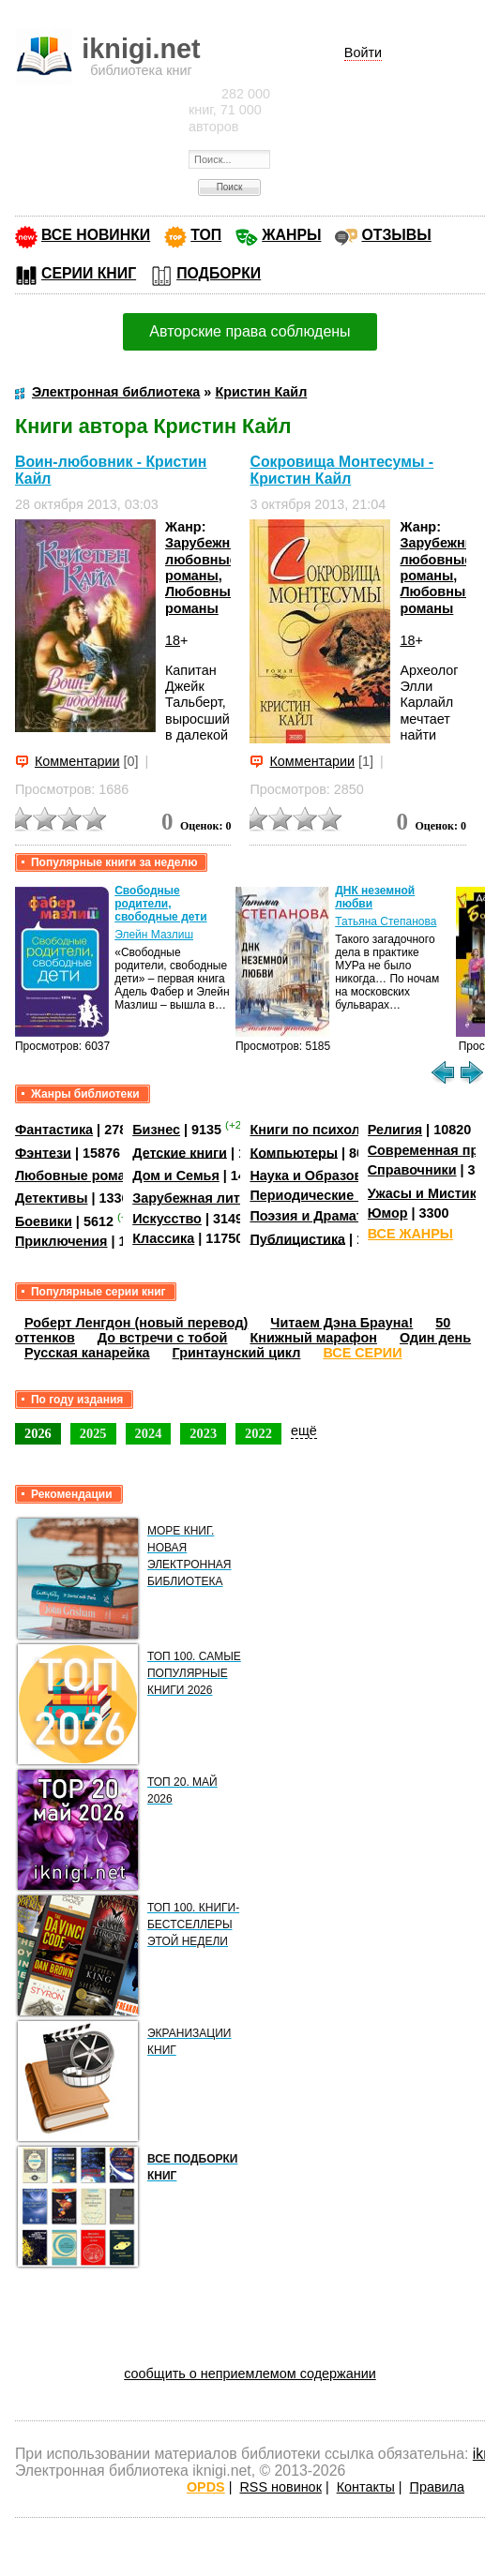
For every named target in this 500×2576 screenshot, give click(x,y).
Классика (163, 1238)
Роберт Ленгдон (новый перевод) (136, 1322)
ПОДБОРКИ (218, 273)
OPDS (206, 2486)
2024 (148, 1433)
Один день (435, 1337)
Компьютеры (294, 1152)
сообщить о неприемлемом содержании (250, 2373)
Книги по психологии (320, 1129)
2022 (258, 1433)
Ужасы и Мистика (426, 1193)
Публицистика (297, 1238)
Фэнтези (43, 1152)
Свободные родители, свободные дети (160, 903)
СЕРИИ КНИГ (88, 273)
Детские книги (179, 1152)
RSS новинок (280, 2486)
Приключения (61, 1241)
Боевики (43, 1221)
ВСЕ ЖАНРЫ (410, 1233)
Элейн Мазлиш (153, 934)
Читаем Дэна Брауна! (341, 1322)
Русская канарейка (87, 1352)
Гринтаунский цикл (237, 1352)
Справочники (412, 1169)
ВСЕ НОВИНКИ (95, 235)
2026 (38, 1433)
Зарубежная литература (212, 1198)
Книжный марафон (313, 1337)
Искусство (167, 1218)
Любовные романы (201, 599)
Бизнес (156, 1129)
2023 (203, 1433)
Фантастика (54, 1129)
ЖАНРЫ (291, 235)
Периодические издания (331, 1195)
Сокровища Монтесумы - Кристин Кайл (341, 470)
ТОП (205, 235)
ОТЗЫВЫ (396, 235)
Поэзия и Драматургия (325, 1215)
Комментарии (77, 761)
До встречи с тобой (163, 1337)
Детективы (51, 1198)
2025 (93, 1433)
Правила (437, 2486)
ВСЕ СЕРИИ (362, 1352)
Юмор (388, 1213)
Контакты (366, 2486)
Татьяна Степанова (385, 921)
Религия (395, 1129)
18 (172, 640)
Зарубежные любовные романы (207, 559)
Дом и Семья (176, 1175)
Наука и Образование (321, 1175)
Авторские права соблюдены (249, 331)
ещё (304, 1430)
